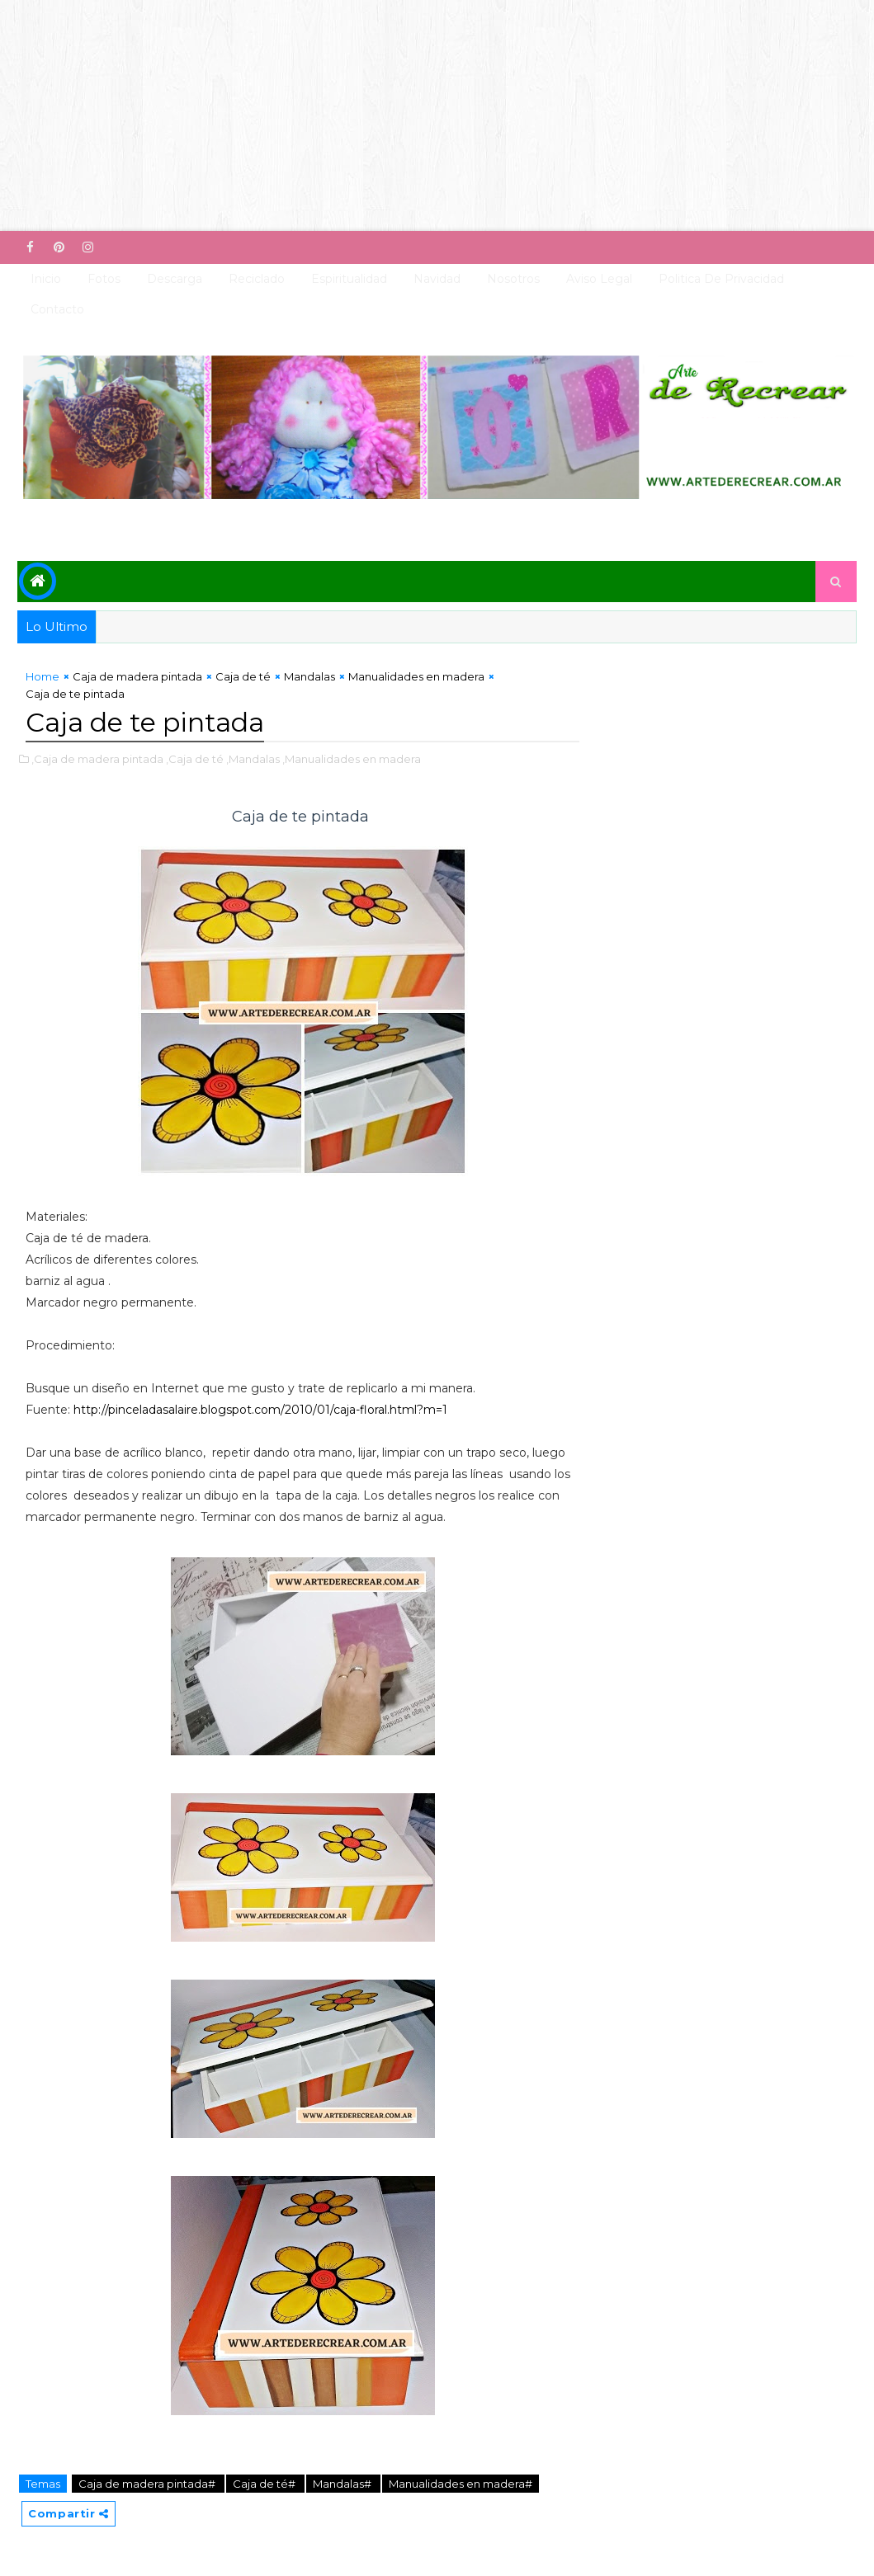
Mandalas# (343, 2483)
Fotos (103, 278)
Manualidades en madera (416, 676)
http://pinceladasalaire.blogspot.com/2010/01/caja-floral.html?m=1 (260, 1409)
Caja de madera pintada (137, 676)
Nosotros (513, 278)
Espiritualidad (349, 278)
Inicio (46, 278)
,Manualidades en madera (351, 758)
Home (42, 676)
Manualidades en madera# (460, 2483)
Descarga (174, 278)
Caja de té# (265, 2483)
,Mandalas (253, 758)
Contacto (57, 309)
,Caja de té (195, 758)
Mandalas (309, 676)
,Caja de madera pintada (97, 758)
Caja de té (243, 676)
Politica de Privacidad (721, 278)
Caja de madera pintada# (148, 2483)
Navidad (437, 278)
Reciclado (257, 278)
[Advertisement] (437, 115)
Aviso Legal (599, 278)
